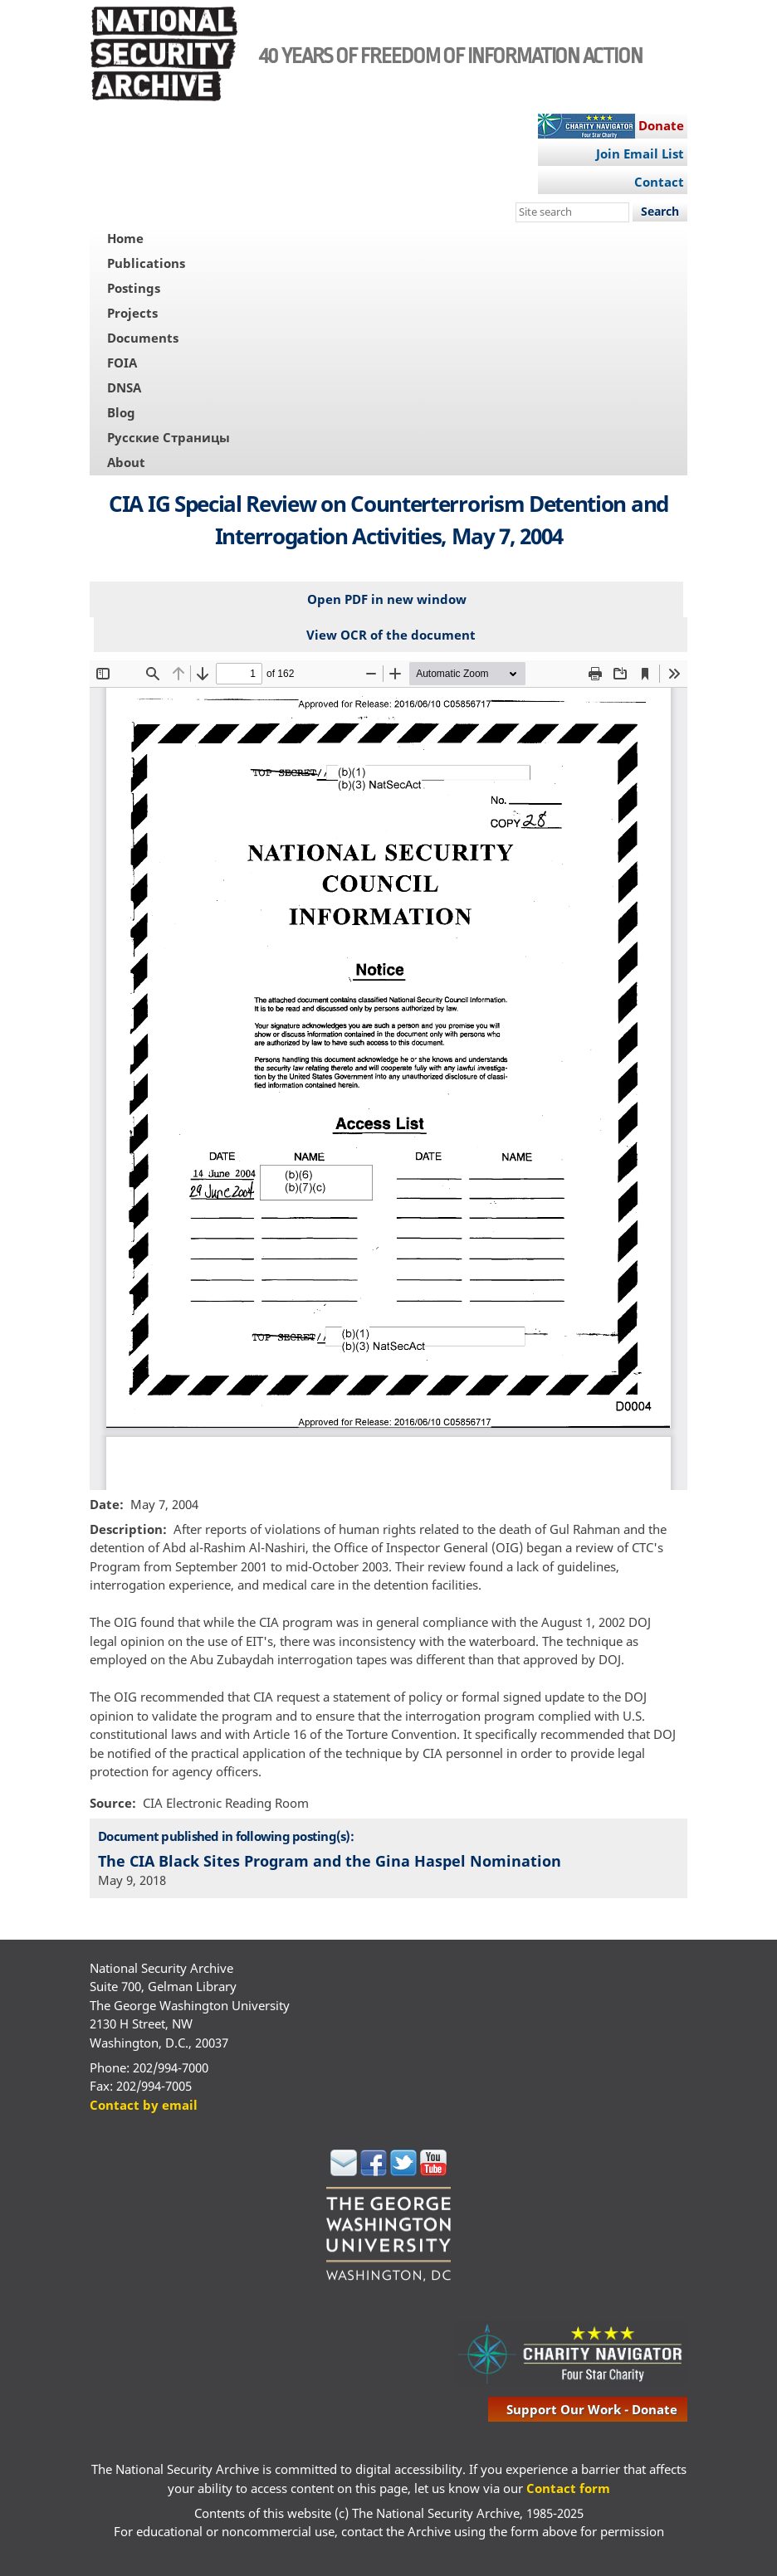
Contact (659, 181)
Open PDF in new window (387, 599)
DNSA (124, 387)
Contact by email (144, 2104)
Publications (146, 263)
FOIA (122, 362)
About (126, 462)
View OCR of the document (391, 634)
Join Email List (640, 153)
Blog (121, 412)
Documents (142, 337)
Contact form (568, 2488)
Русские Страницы (168, 437)
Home (125, 238)
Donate (661, 125)
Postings (133, 288)
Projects (132, 312)
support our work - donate (591, 2409)
